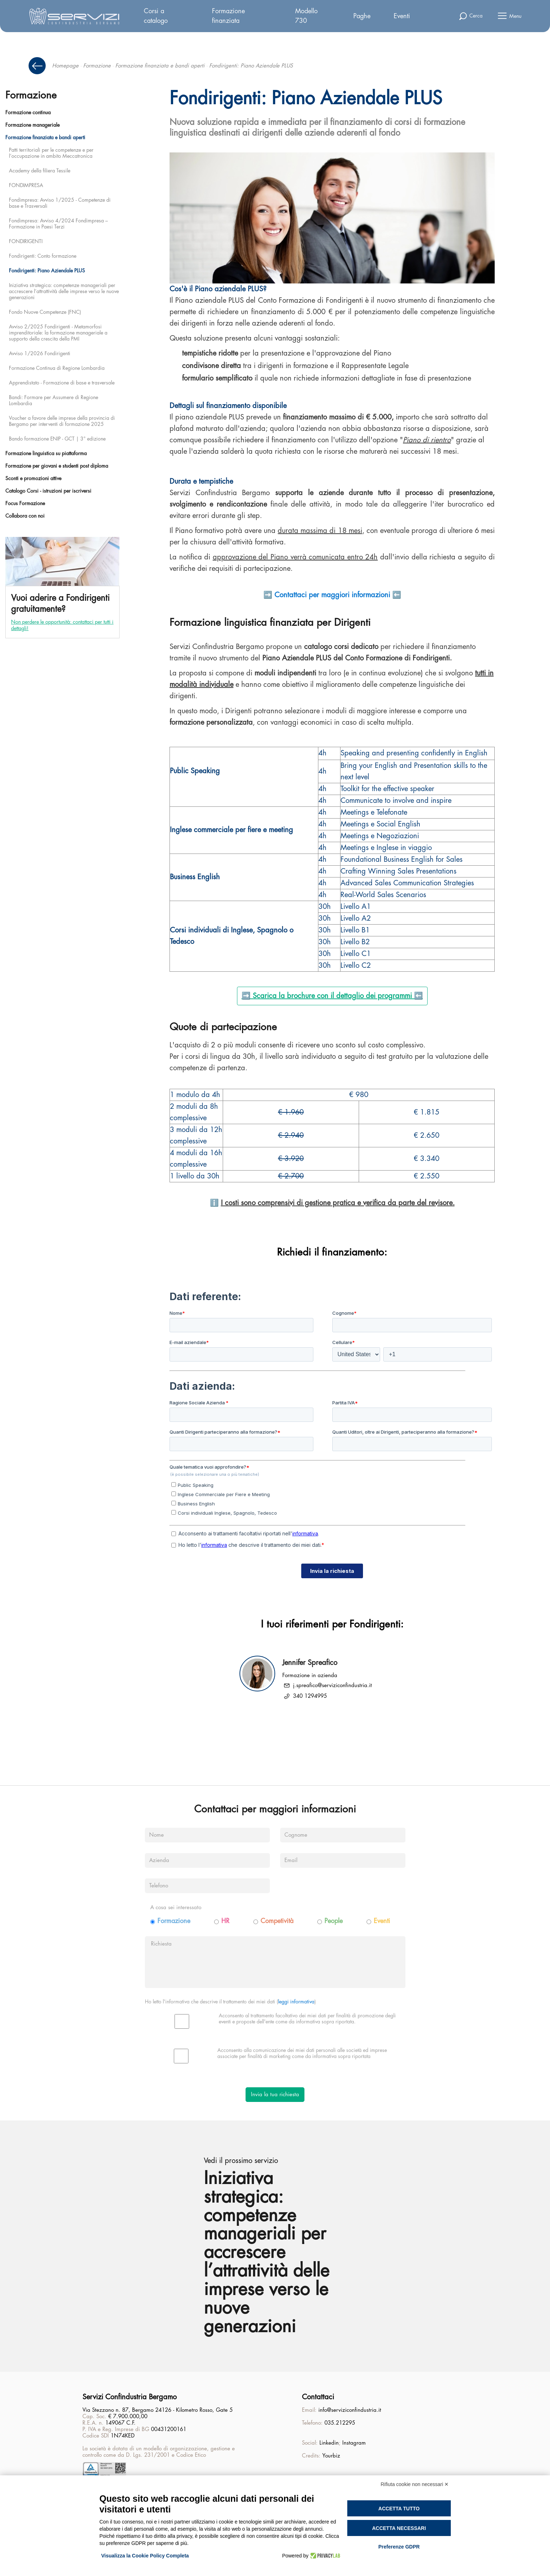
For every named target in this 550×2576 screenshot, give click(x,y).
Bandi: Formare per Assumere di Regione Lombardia (53, 400)
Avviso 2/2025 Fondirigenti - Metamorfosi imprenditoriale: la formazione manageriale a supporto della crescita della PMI (58, 332)
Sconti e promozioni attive (33, 478)
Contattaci (318, 2398)
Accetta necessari (399, 2528)
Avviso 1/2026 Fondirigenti (39, 353)
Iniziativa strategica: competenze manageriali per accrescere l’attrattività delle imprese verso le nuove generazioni (64, 291)
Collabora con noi (25, 515)
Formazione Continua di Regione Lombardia (57, 368)
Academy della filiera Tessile (39, 170)
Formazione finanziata (228, 16)
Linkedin (329, 2444)
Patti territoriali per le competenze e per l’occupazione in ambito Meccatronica (51, 153)
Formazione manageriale (32, 124)
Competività (277, 1921)
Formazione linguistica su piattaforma (46, 453)
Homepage (65, 66)
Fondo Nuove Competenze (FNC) (45, 312)
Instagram (354, 2444)
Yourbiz (331, 2457)
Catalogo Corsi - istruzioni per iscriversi (48, 490)
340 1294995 (310, 1696)
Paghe (361, 16)
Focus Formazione (25, 503)
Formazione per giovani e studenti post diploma (56, 465)
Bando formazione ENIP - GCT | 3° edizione (57, 438)
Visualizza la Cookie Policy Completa (145, 2556)
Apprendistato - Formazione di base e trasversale (62, 382)
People (333, 1921)
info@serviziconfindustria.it (349, 2411)
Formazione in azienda (309, 1675)
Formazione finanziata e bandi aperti (160, 66)
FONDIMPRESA (26, 185)
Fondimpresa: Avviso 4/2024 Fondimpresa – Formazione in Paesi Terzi (58, 223)
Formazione (97, 66)
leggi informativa (296, 2001)
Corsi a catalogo (156, 16)
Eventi (402, 16)
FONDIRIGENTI (25, 241)
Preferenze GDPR (399, 2547)
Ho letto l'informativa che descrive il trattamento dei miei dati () (230, 2001)
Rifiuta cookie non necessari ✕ (415, 2484)
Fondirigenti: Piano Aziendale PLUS (47, 270)
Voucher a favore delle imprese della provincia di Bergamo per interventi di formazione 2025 (62, 421)
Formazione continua (28, 112)
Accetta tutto (399, 2508)
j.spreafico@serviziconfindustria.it (332, 1685)
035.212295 (339, 2424)
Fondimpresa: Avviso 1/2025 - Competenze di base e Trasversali (60, 202)
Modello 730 (306, 16)
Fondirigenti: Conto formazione (42, 255)
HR (225, 1921)
